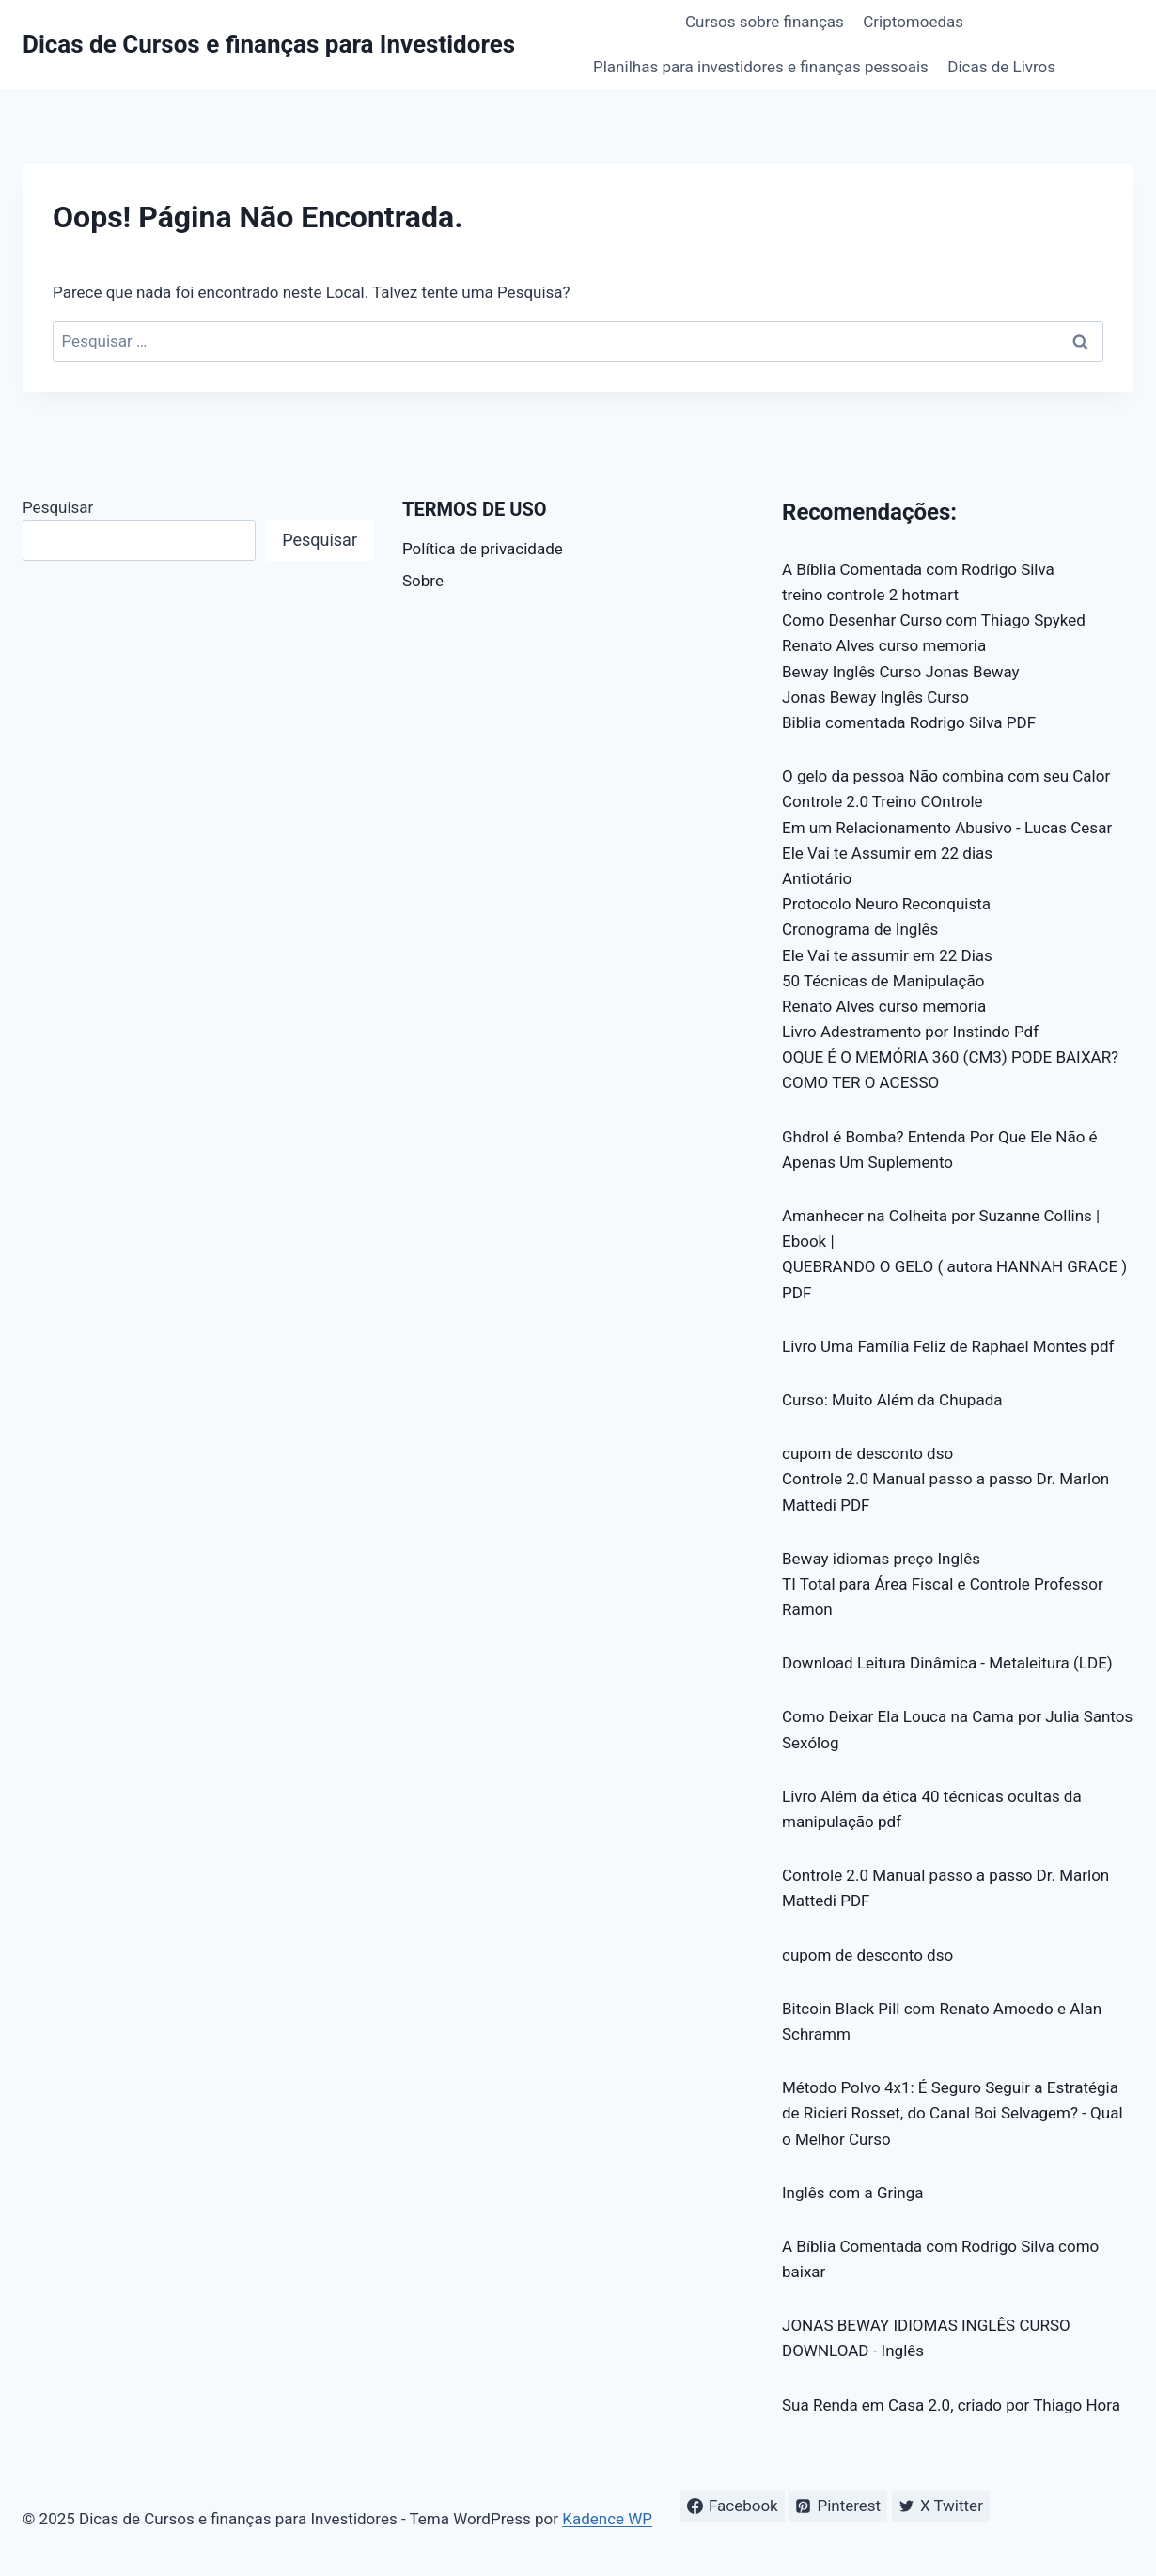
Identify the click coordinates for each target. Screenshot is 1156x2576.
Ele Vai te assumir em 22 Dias (887, 955)
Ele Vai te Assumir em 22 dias (887, 853)
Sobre (423, 580)
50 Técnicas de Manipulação (883, 980)
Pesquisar (58, 507)
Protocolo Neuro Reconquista (886, 903)
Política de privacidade (482, 548)
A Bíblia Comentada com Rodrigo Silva (918, 569)
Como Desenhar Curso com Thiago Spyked (934, 620)
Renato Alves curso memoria (884, 645)
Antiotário (816, 878)
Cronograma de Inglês (860, 929)
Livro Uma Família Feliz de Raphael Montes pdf (948, 1346)
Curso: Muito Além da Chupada (892, 1399)
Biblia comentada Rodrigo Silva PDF (909, 722)
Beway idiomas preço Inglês (881, 1558)
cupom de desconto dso (867, 1453)
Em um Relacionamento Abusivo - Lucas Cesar (947, 827)
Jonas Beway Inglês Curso (875, 697)
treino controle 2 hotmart (870, 594)
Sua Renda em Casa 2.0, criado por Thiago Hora (951, 2405)
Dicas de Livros (1001, 66)
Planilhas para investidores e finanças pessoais (761, 66)
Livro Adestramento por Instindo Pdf (910, 1031)
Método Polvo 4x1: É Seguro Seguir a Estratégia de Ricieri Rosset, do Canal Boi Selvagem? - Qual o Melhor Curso (952, 2113)
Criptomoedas (913, 21)
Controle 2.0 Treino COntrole (882, 801)
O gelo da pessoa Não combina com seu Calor (946, 776)
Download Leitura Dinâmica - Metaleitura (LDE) (947, 1662)
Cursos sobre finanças (764, 21)
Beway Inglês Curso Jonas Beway (901, 671)
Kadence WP (607, 2518)
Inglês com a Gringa (853, 2192)
